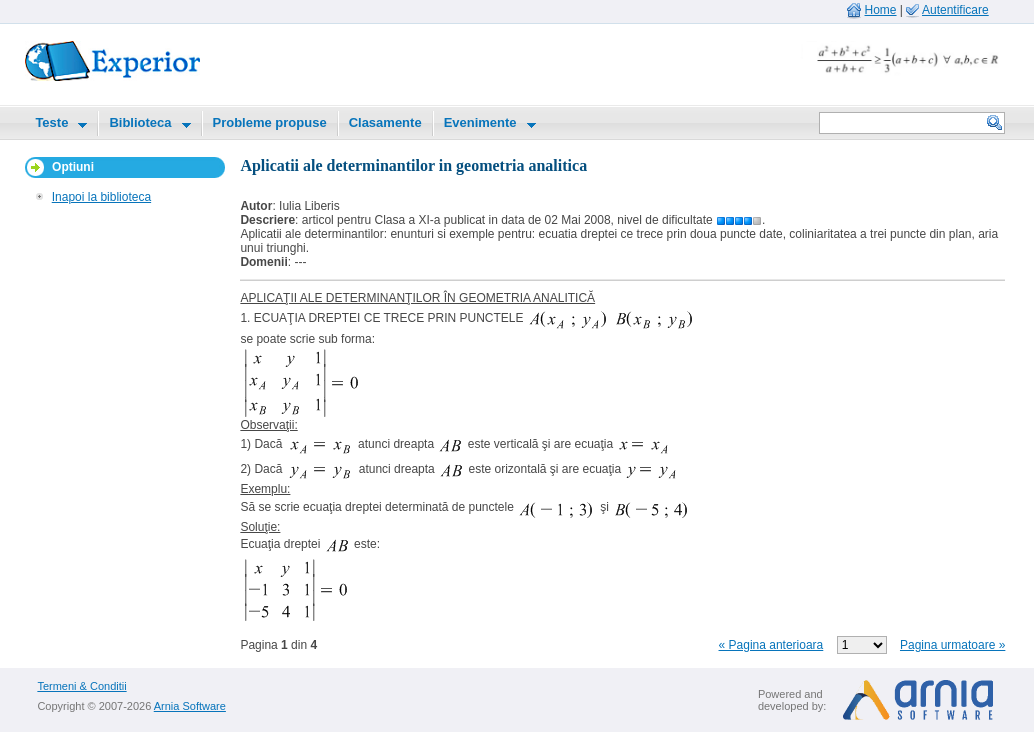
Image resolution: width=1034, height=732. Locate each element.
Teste (51, 122)
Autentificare (955, 10)
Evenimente (480, 122)
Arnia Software (190, 706)
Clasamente (385, 122)
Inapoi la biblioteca (101, 197)
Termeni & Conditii (81, 686)
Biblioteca (140, 122)
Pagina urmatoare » (952, 645)
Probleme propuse (270, 122)
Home (881, 10)
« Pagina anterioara (771, 645)
